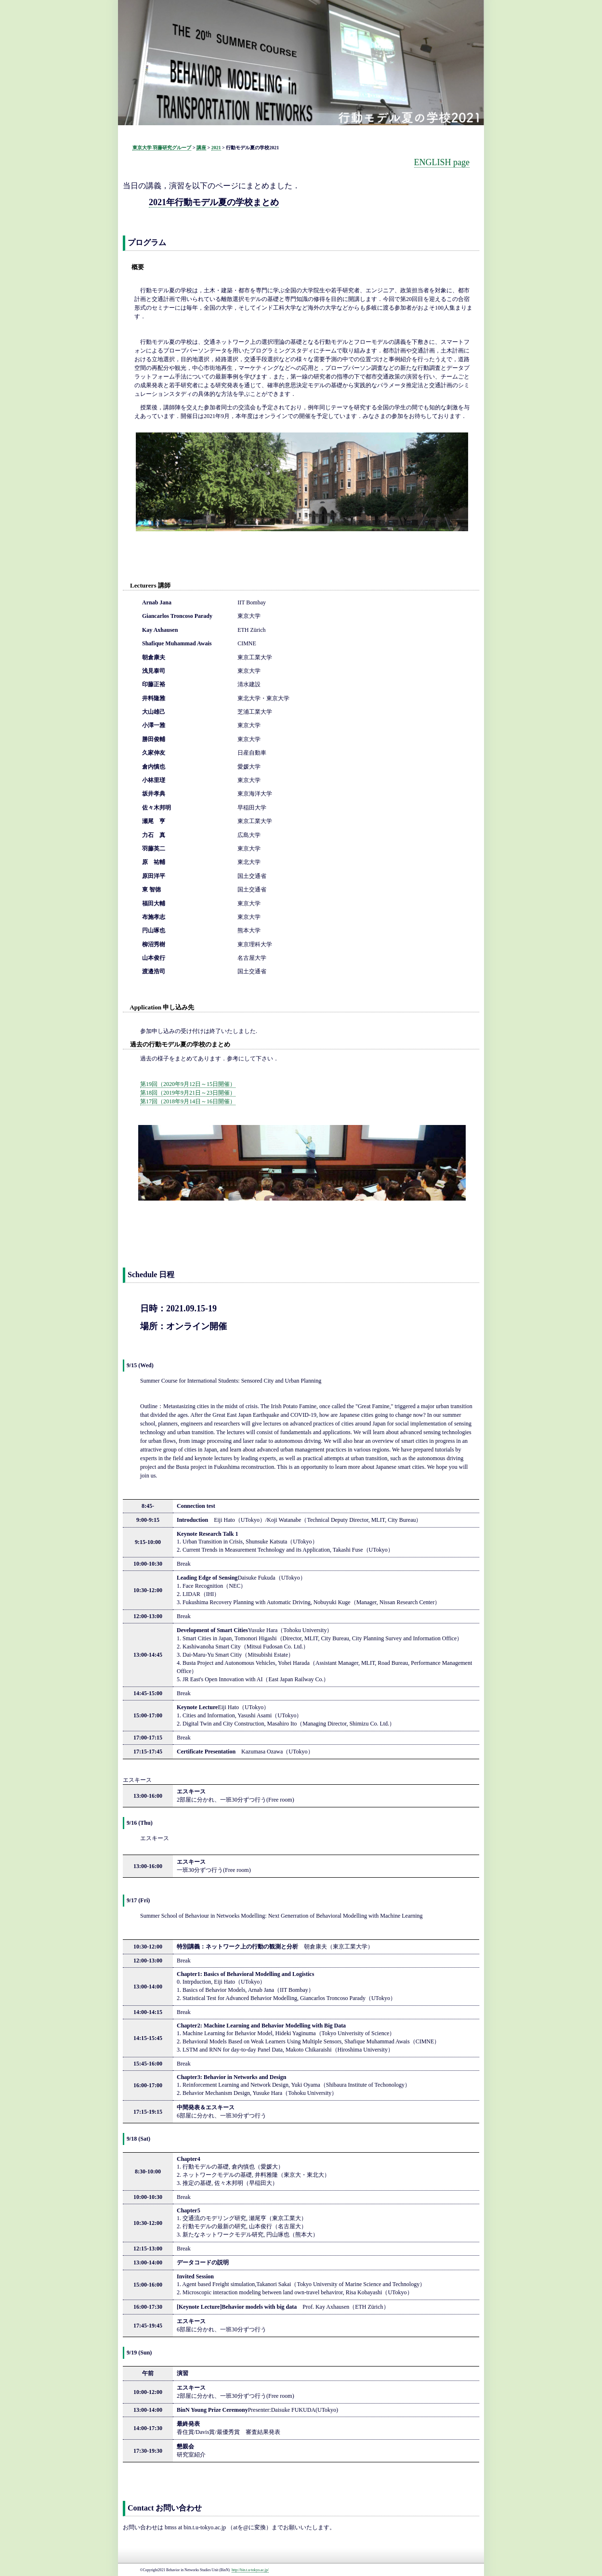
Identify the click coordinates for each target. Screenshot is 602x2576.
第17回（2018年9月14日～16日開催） (188, 1101)
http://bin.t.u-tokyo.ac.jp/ (250, 2570)
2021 (216, 147)
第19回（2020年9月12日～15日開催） (188, 1084)
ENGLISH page (442, 162)
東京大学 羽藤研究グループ (162, 147)
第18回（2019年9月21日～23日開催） (188, 1092)
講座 (201, 147)
